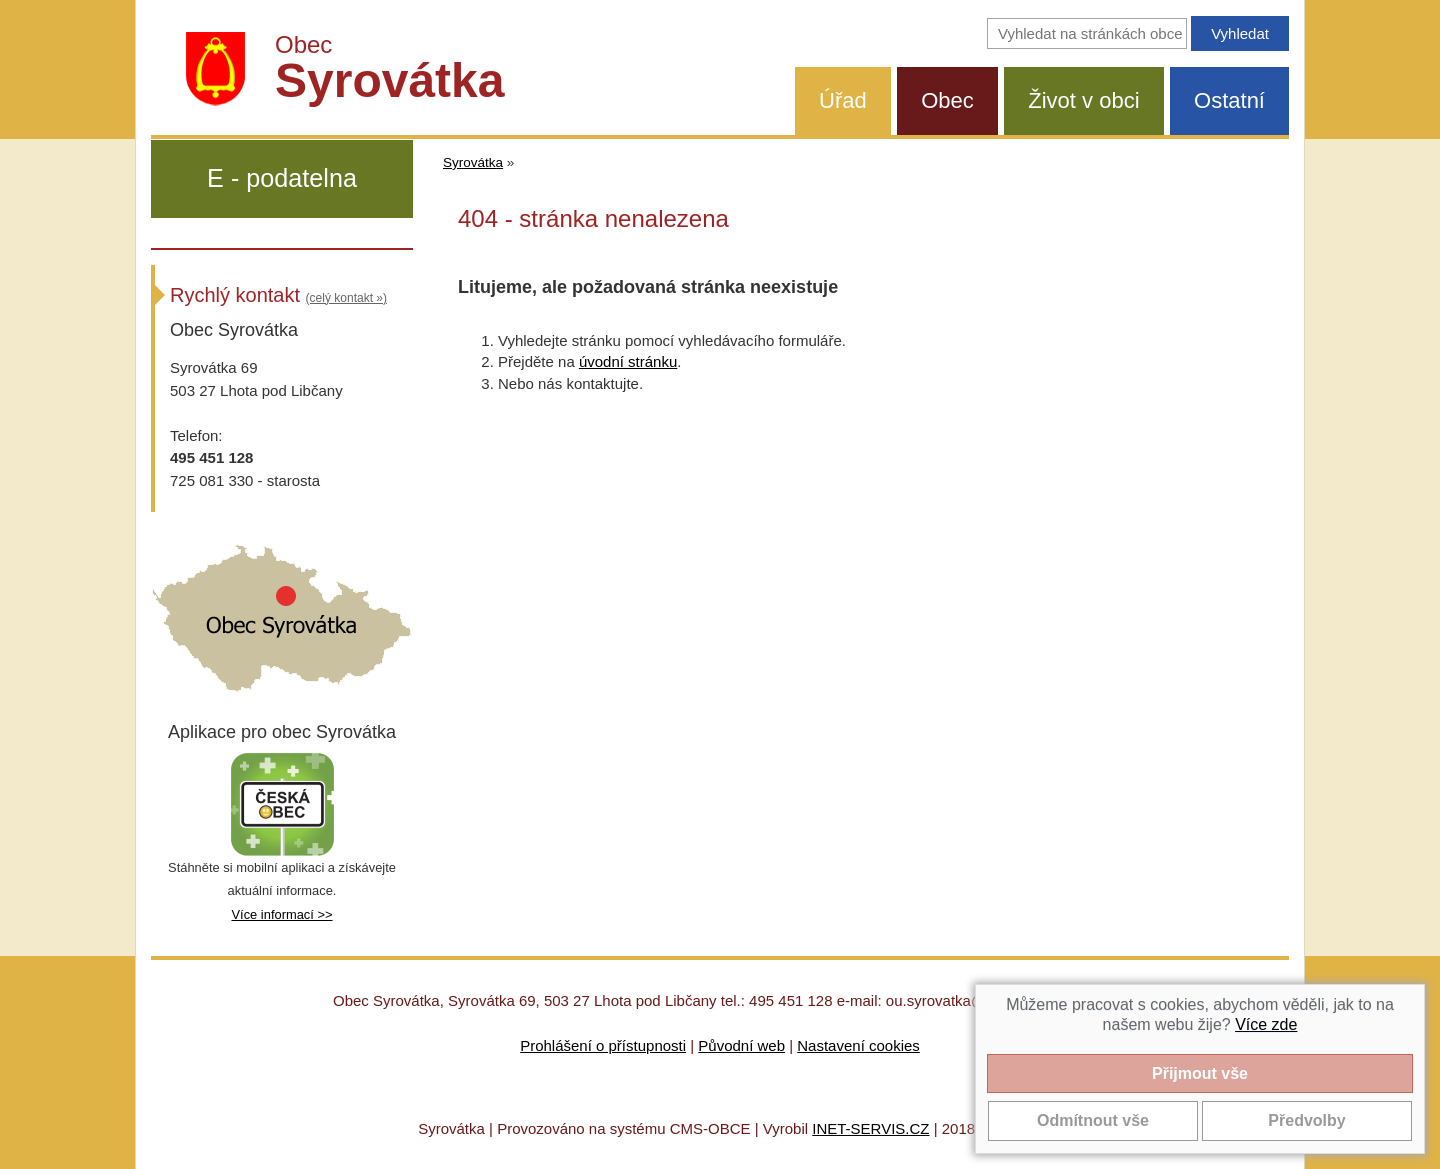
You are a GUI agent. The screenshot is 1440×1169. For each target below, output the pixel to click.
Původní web (741, 1045)
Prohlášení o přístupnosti (603, 1045)
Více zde (1266, 1024)
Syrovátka (473, 162)
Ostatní (1229, 100)
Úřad (843, 100)
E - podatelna (282, 178)
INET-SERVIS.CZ (870, 1128)
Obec (947, 100)
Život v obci (1083, 100)
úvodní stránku (628, 361)
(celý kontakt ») (346, 298)
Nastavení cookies (858, 1045)
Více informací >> (281, 914)
